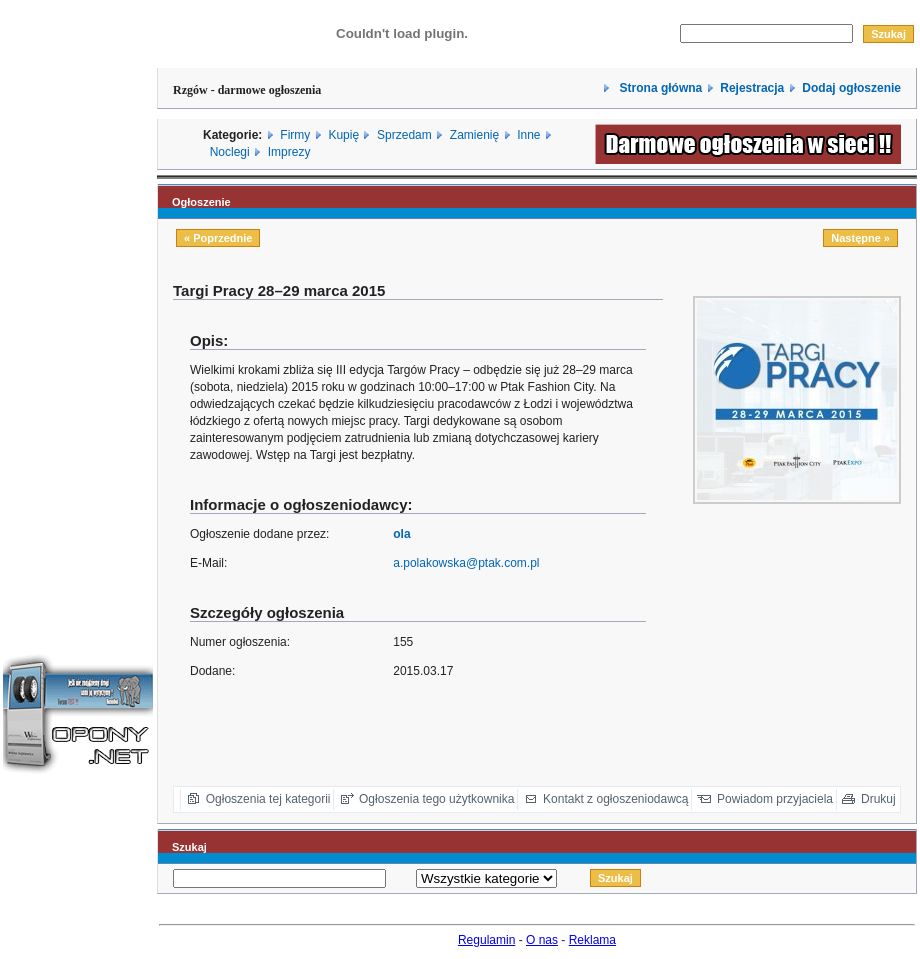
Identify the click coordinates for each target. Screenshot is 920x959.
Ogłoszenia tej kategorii (268, 799)
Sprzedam (404, 135)
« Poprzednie (218, 238)
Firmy (295, 135)
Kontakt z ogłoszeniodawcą (615, 799)
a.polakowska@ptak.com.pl (466, 563)
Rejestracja (752, 88)
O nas (542, 940)
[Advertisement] (78, 303)
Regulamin (486, 940)
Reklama (592, 940)
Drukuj (878, 799)
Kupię (343, 135)
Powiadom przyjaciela (775, 799)
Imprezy (289, 152)
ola (401, 534)
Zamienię (474, 135)
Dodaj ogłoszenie (851, 88)
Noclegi (230, 152)
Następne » (860, 238)
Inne (528, 135)
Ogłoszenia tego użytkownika (436, 799)
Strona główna (659, 88)
